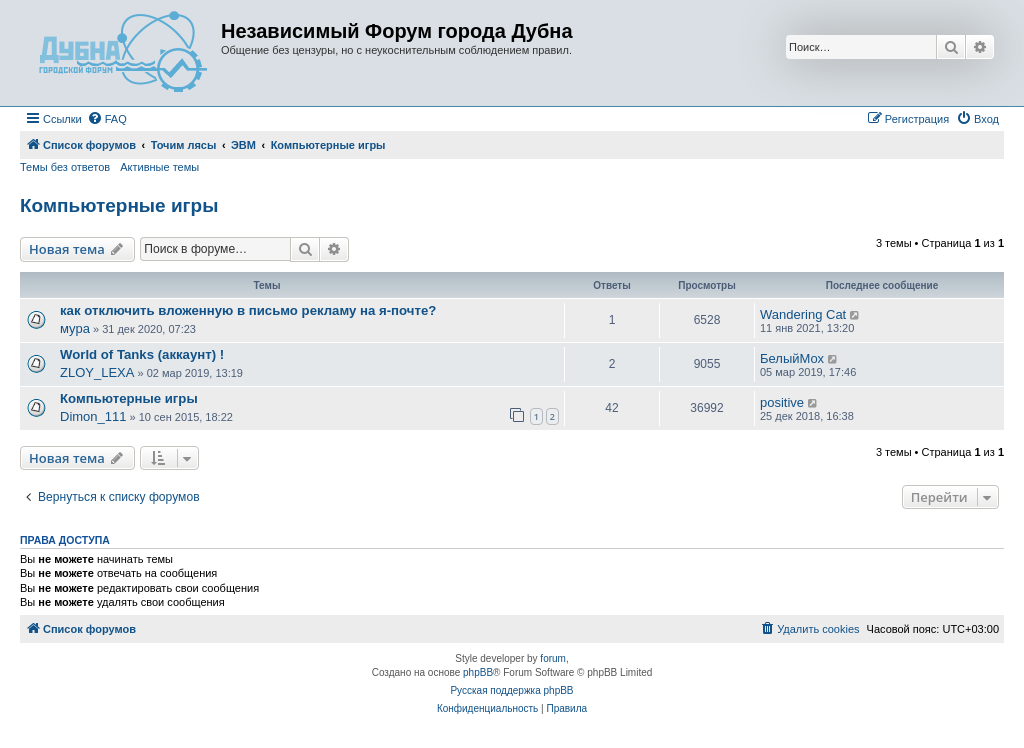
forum (553, 658)
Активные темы (159, 167)
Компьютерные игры (119, 205)
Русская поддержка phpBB (511, 690)
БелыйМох (792, 358)
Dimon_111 (93, 416)
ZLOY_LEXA (97, 372)
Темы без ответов (65, 167)
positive (782, 402)
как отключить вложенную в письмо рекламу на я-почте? (248, 310)
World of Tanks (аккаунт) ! (142, 354)
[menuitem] (107, 119)
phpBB (478, 672)
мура (75, 328)
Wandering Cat (803, 314)
